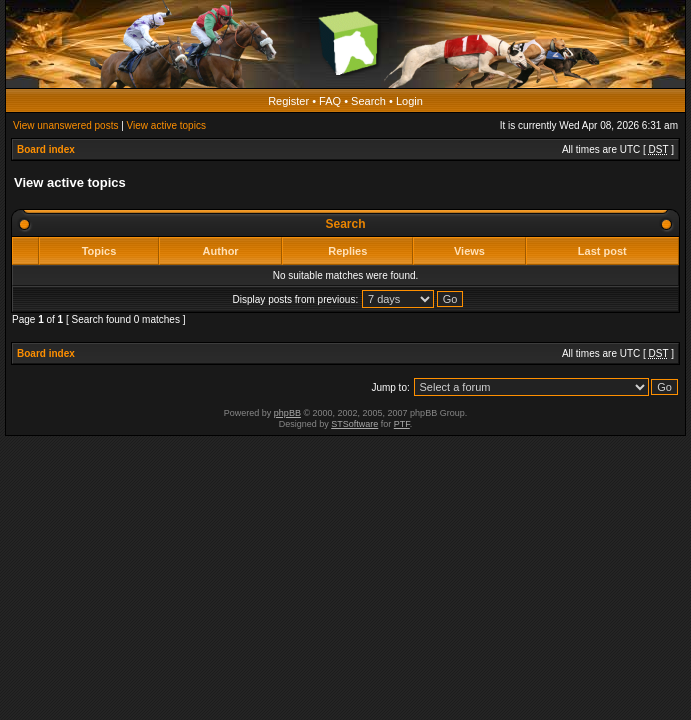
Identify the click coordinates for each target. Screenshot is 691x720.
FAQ (330, 101)
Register (288, 101)
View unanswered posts (65, 125)
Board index (46, 149)
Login (409, 101)
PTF (402, 424)
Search (368, 101)
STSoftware (354, 424)
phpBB (287, 413)
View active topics (166, 125)
